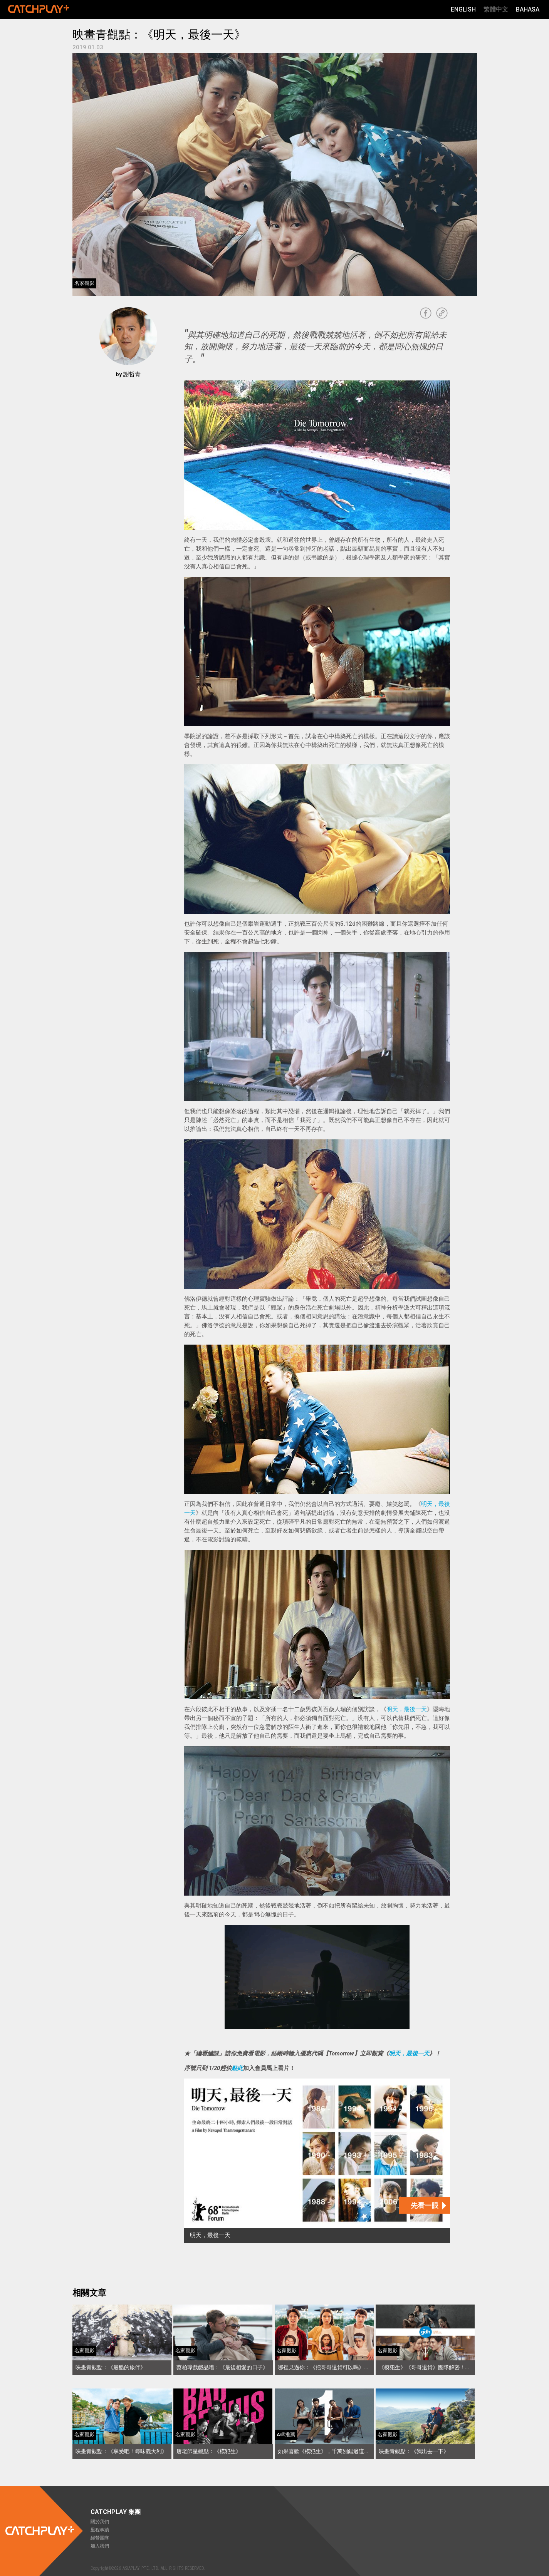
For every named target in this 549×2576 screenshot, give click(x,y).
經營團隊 (100, 2538)
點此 (237, 2068)
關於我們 (100, 2521)
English (463, 9)
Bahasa (527, 9)
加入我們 (100, 2546)
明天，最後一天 (406, 1709)
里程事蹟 (100, 2529)
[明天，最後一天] (317, 2161)
